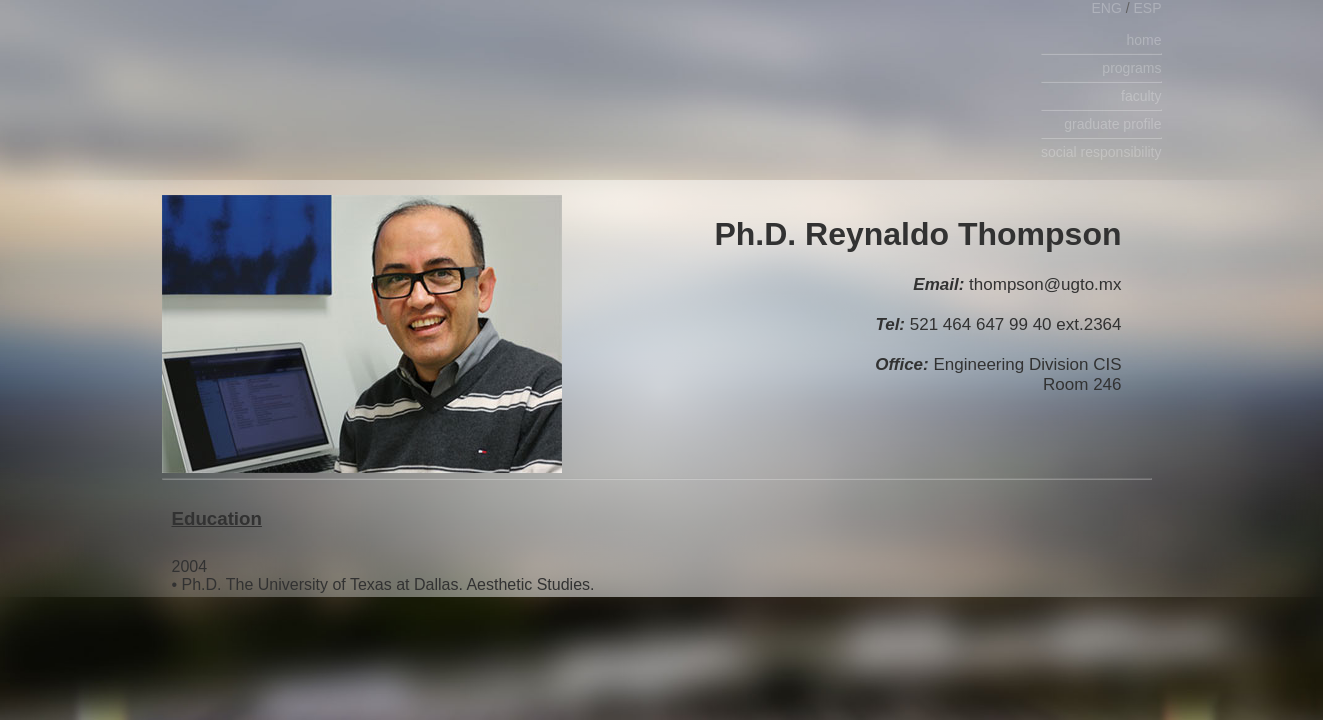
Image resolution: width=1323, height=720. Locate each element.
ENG (1108, 8)
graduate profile (1112, 124)
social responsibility (1101, 152)
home (1143, 40)
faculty (1141, 96)
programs (1131, 68)
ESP (1147, 8)
